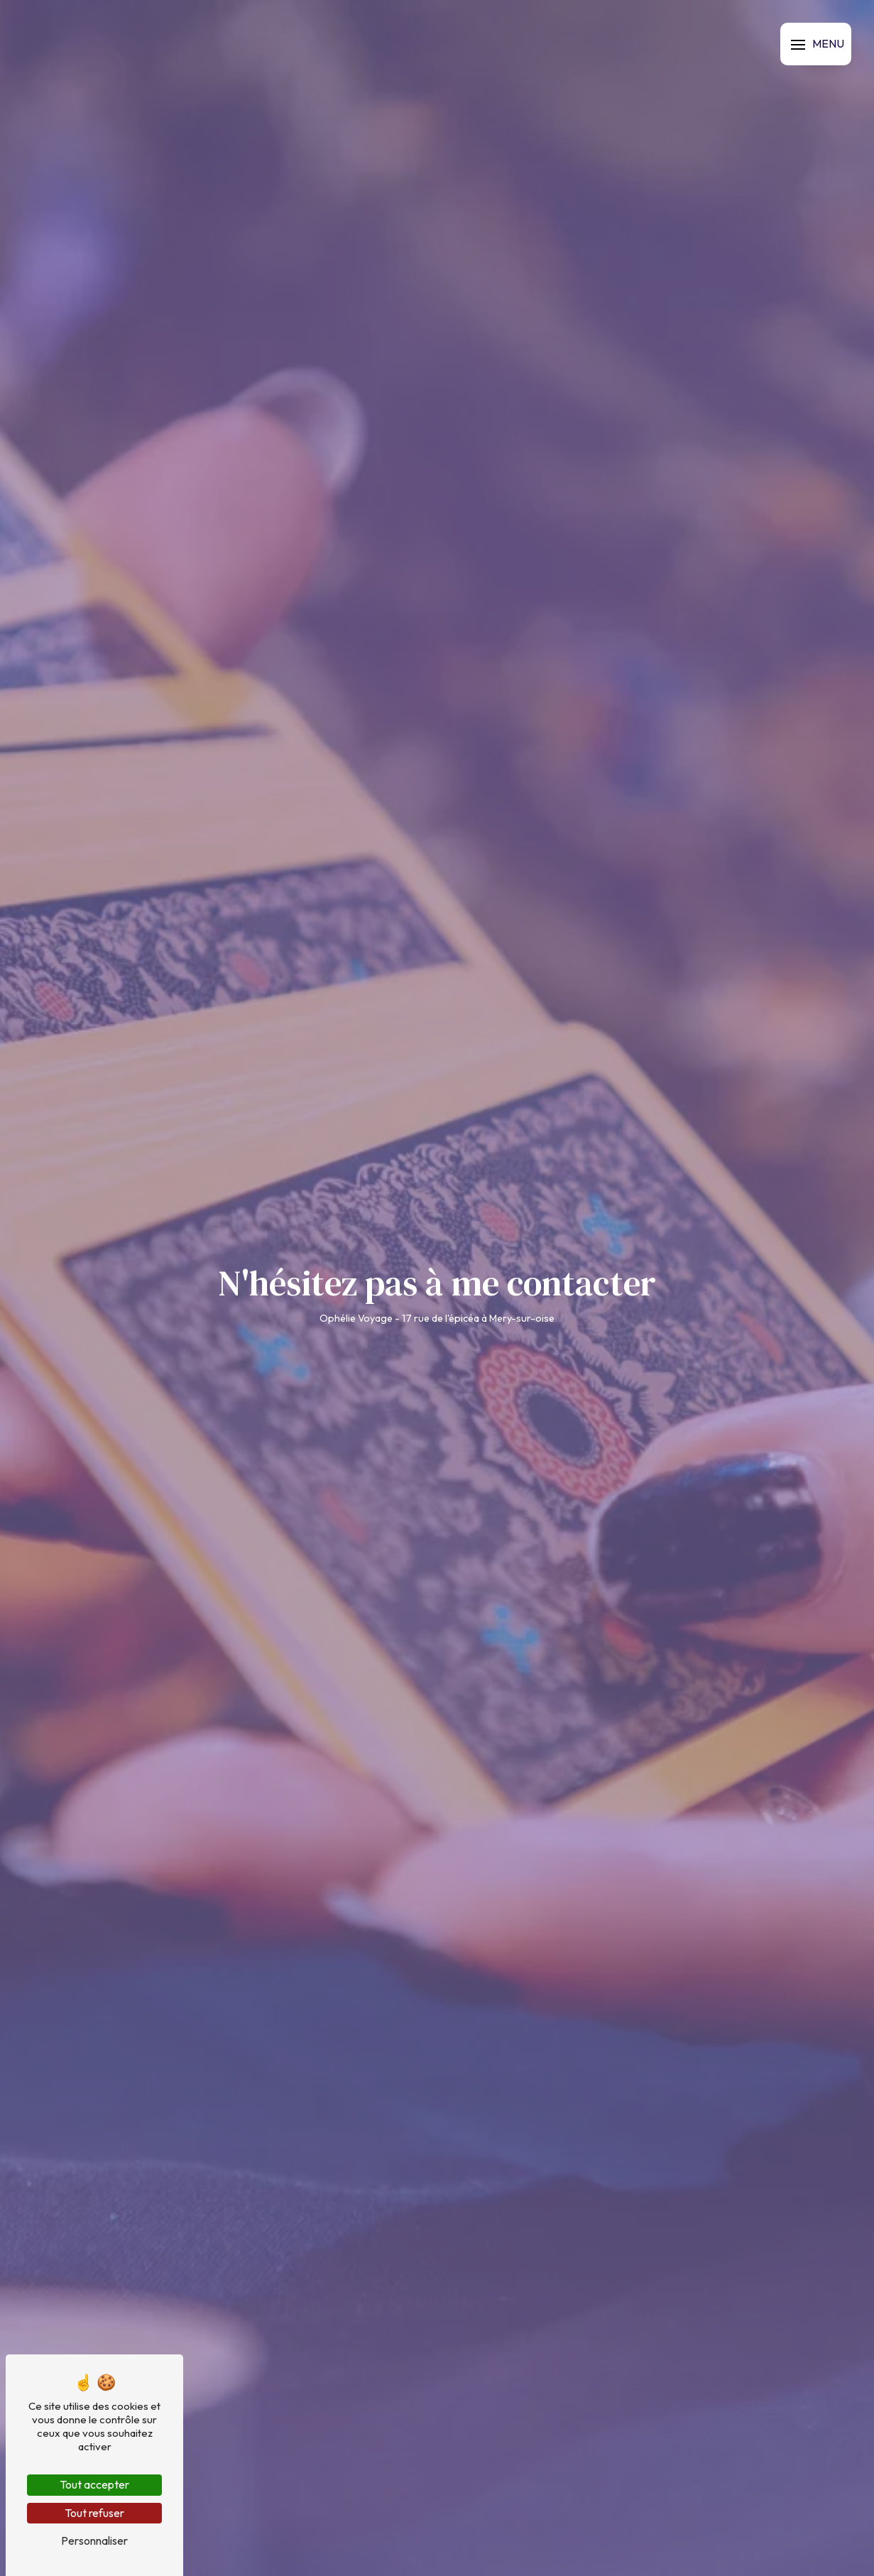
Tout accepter (94, 2484)
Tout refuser (94, 2513)
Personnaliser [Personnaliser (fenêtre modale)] (94, 2540)
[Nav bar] (815, 44)
